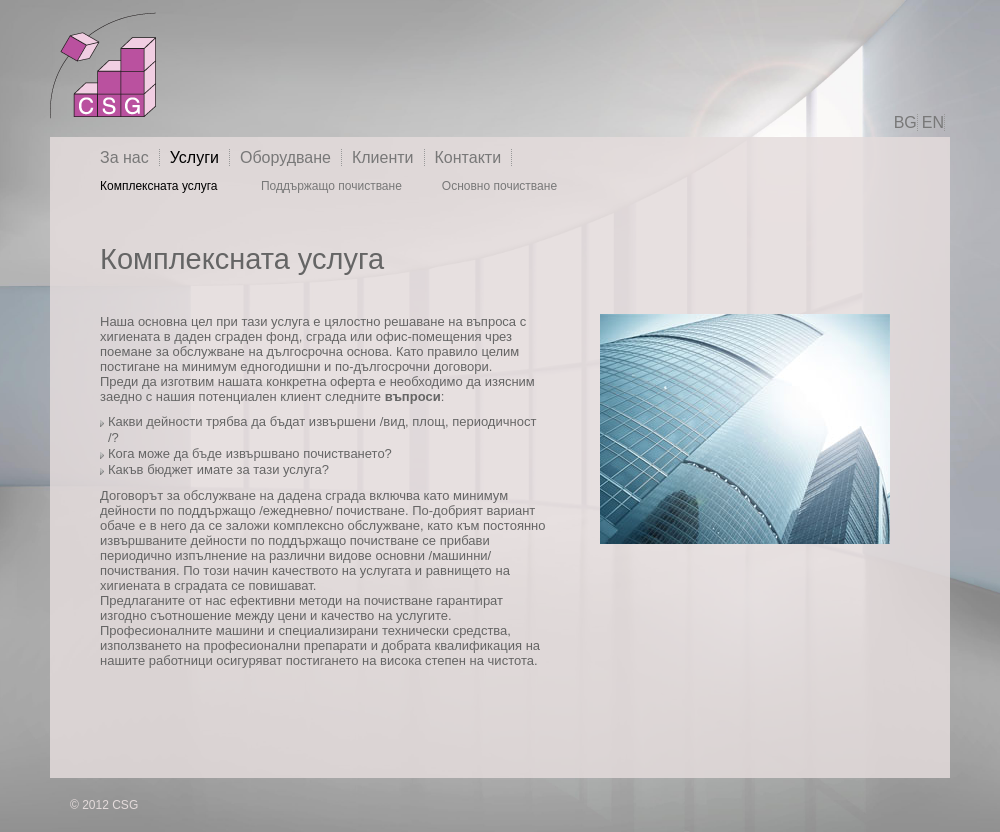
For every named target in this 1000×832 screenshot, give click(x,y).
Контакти (468, 157)
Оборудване (285, 157)
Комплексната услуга (160, 186)
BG (905, 122)
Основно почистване (499, 186)
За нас (124, 157)
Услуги (194, 157)
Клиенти (383, 157)
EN (933, 122)
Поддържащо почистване (331, 186)
